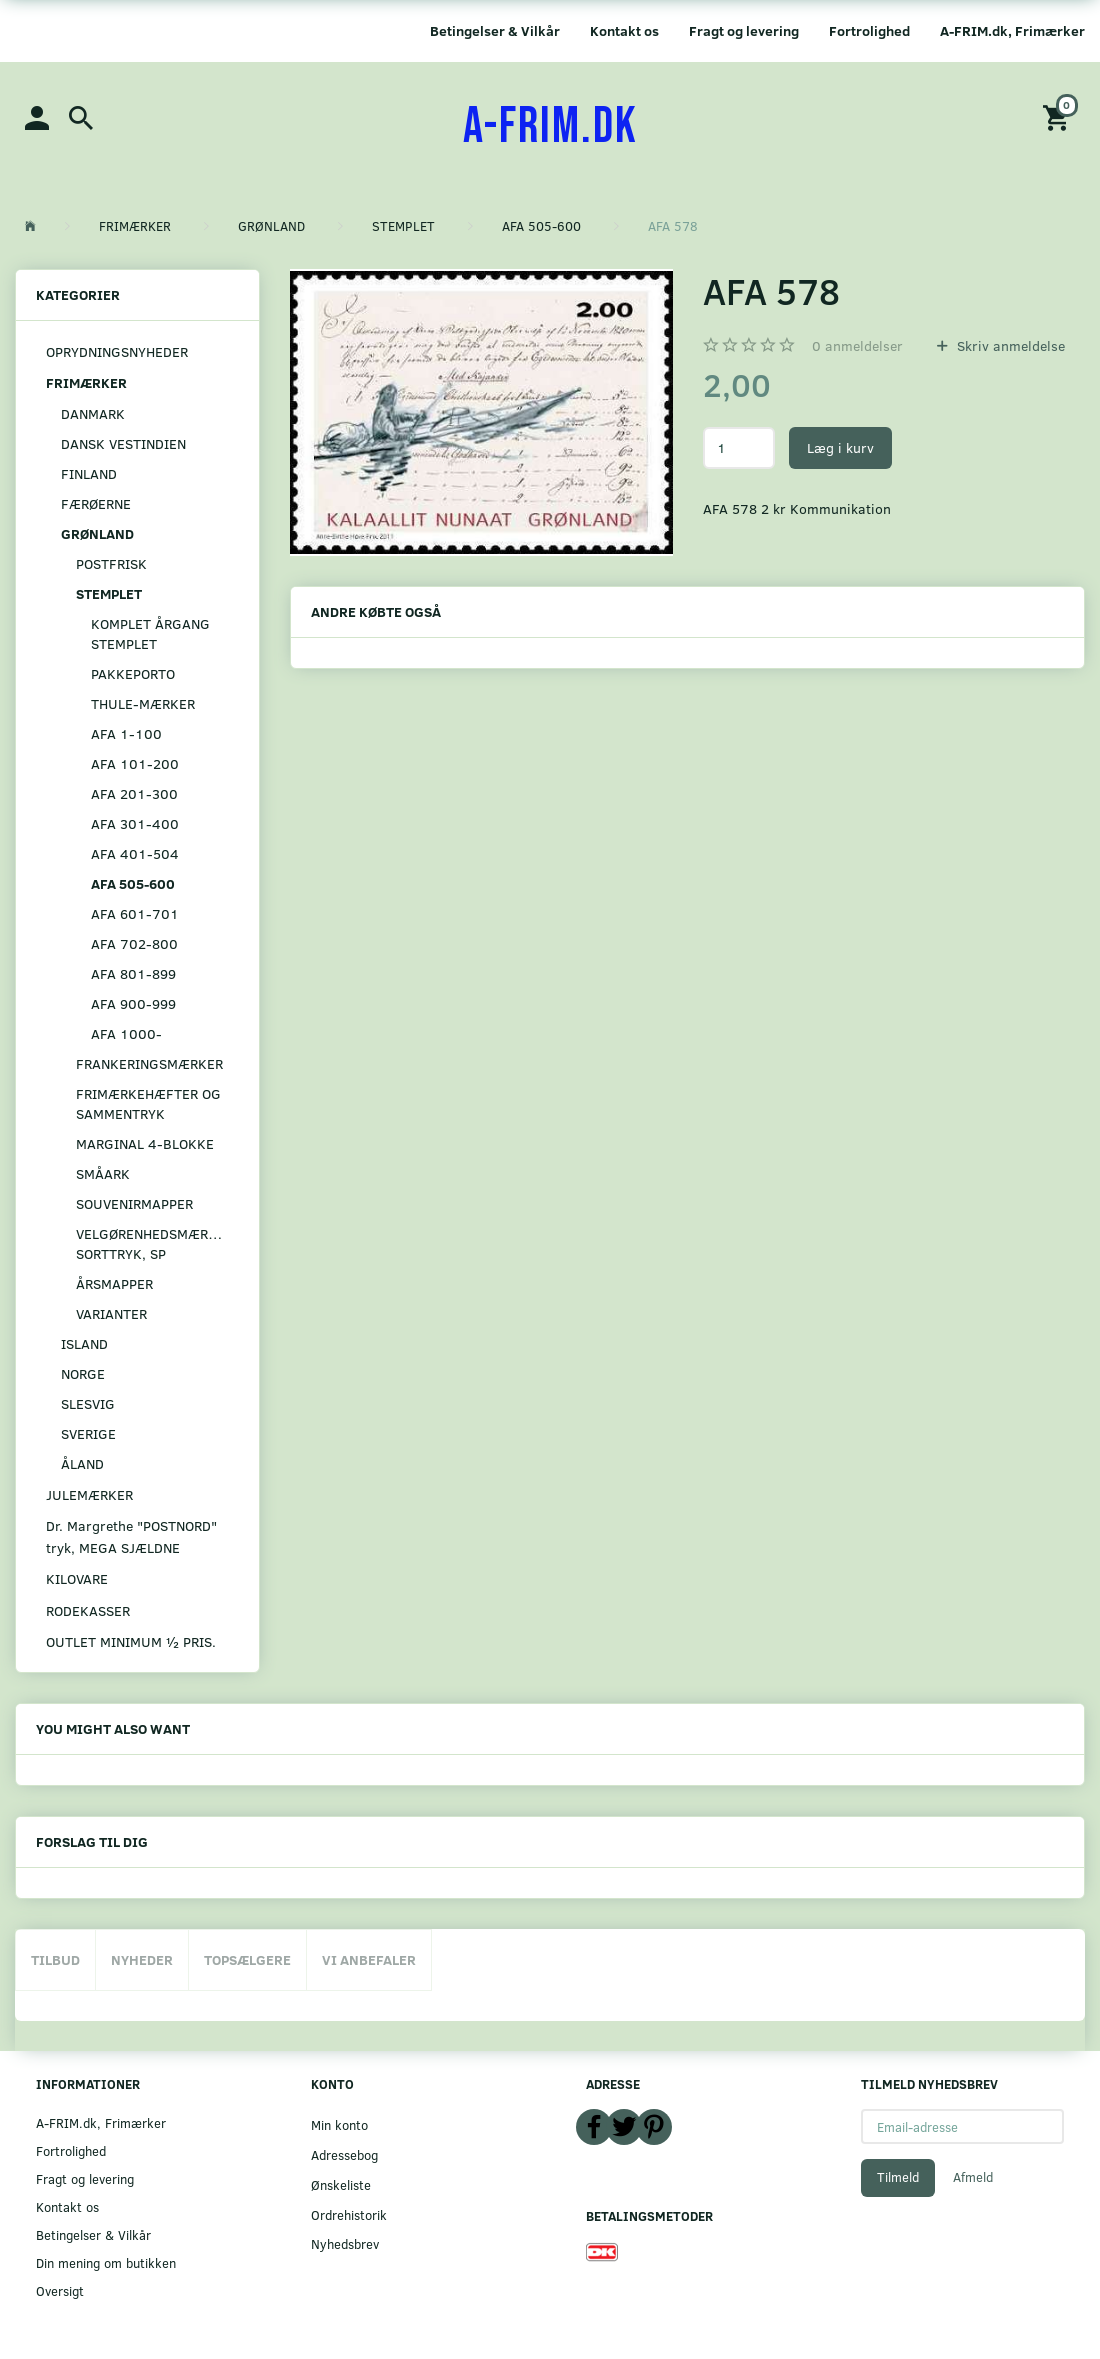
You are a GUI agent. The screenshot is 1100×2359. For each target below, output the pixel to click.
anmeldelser (857, 345)
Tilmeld (898, 2177)
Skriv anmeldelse (1009, 345)
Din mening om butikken (106, 2262)
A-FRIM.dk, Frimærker (1012, 30)
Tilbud (55, 1959)
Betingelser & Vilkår (495, 30)
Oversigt (60, 2290)
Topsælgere (247, 1959)
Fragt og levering (744, 30)
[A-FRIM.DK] (550, 127)
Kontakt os (624, 30)
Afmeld (973, 2177)
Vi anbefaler (369, 1959)
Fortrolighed (869, 30)
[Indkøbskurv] (1059, 116)
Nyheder (142, 1959)
